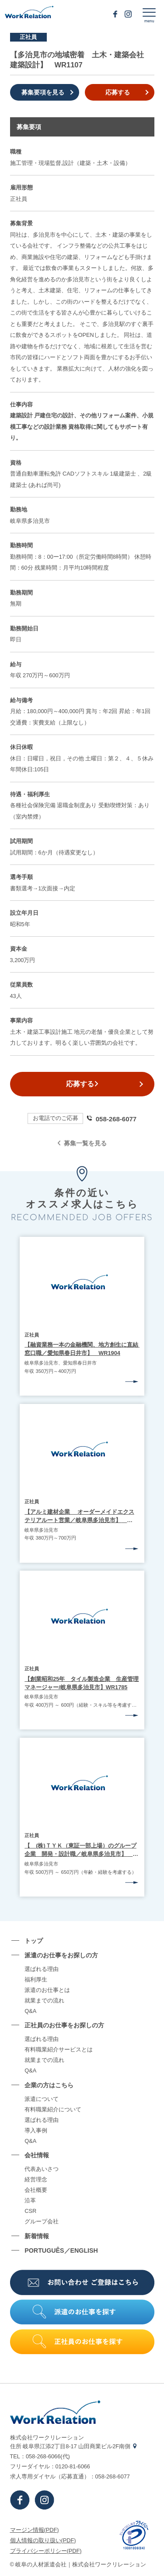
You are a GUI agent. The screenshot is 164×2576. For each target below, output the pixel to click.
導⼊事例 (35, 2131)
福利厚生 (35, 1980)
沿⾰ (30, 2201)
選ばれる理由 (41, 1969)
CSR (30, 2211)
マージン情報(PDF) (34, 2530)
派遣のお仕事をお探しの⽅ (61, 1955)
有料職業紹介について (52, 2110)
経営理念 (35, 2180)
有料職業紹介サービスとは (58, 2050)
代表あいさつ (41, 2169)
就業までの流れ (44, 2001)
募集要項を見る (42, 92)
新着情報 (36, 2236)
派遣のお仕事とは (47, 1990)
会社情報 (36, 2155)
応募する (117, 92)
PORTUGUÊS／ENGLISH (61, 2250)
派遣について (41, 2099)
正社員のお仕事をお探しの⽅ (64, 2025)
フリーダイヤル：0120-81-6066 (50, 2466)
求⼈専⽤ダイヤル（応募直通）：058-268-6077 (70, 2476)
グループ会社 (41, 2222)
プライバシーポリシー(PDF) (46, 2551)
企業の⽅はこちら (48, 2085)
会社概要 (35, 2190)
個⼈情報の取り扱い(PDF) (43, 2540)
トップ (33, 1941)
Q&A (30, 2011)
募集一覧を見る (82, 1143)
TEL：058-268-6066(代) (40, 2456)
